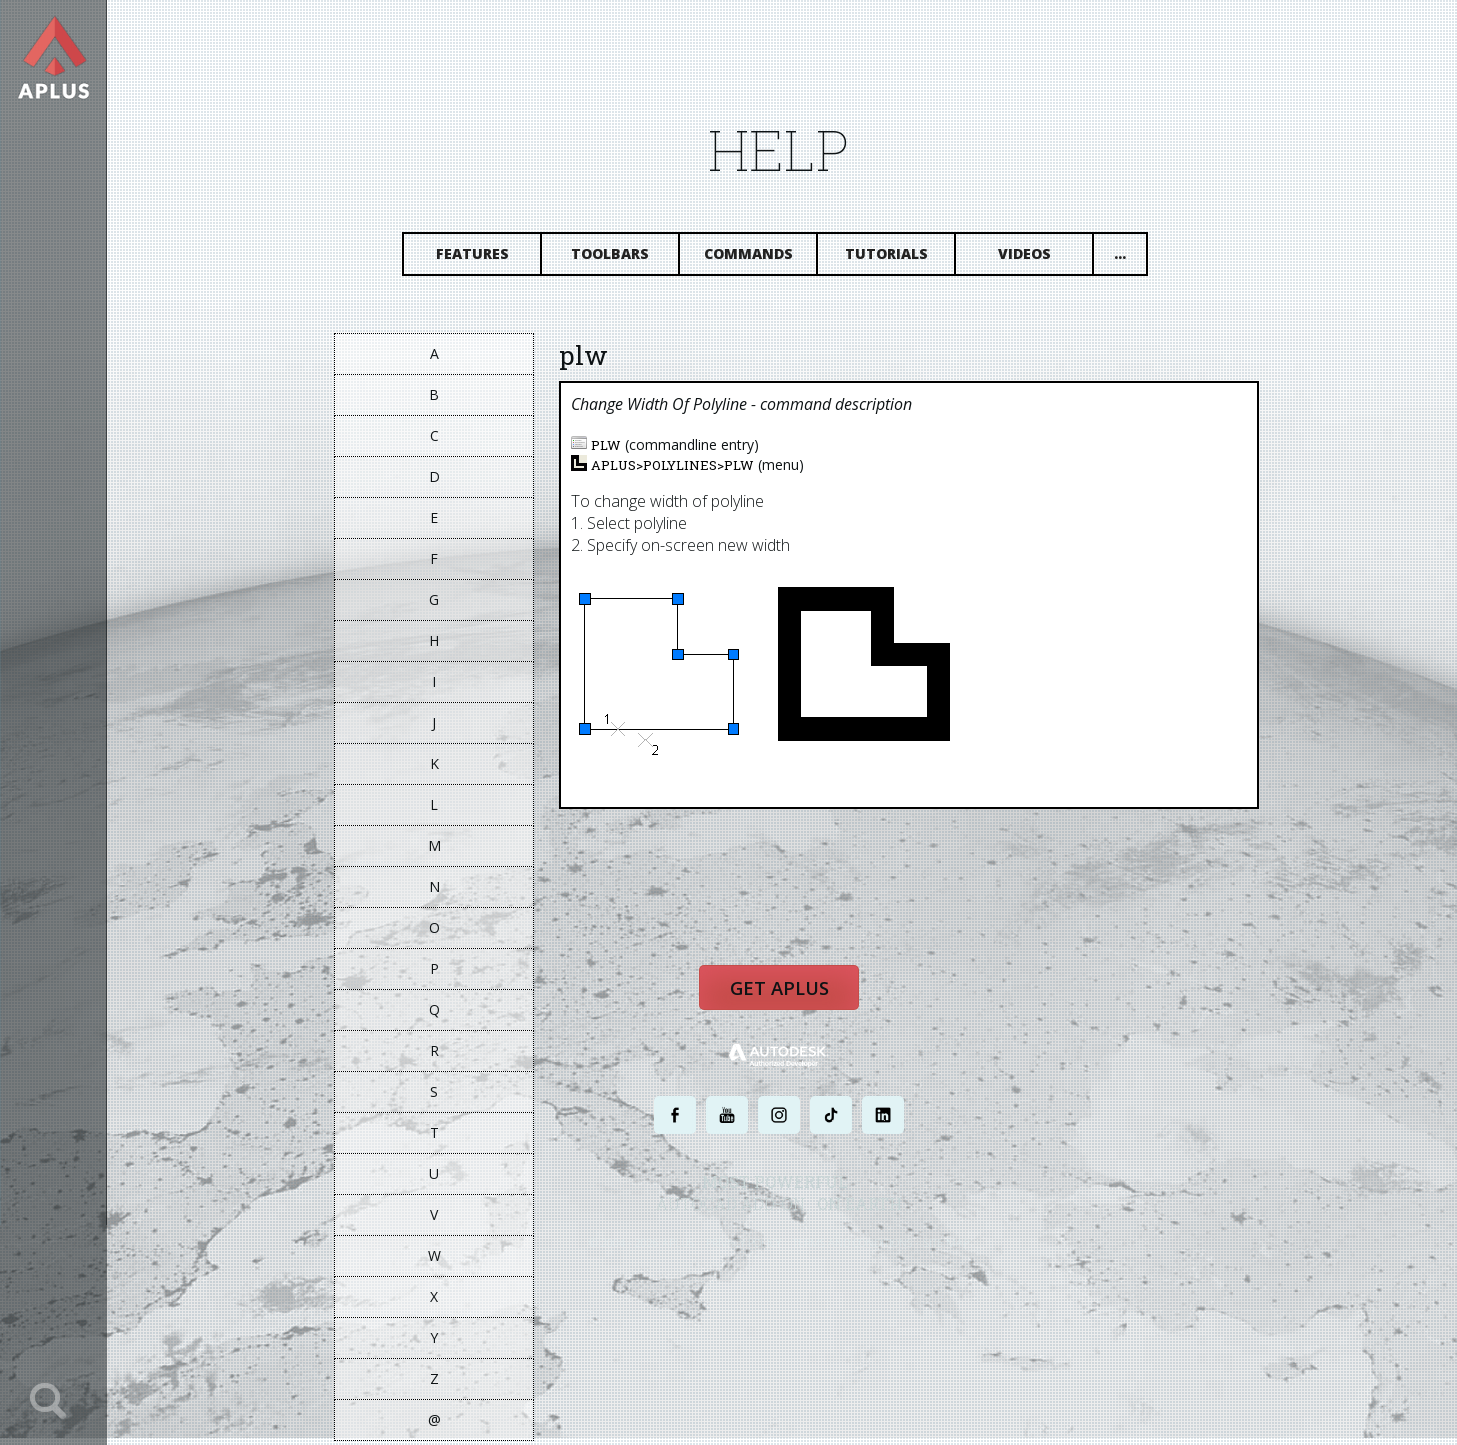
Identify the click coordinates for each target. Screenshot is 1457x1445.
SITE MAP (956, 1249)
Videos (1033, 257)
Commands (757, 257)
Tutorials (895, 257)
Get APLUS (789, 996)
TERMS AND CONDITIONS (862, 1249)
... (1130, 257)
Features (481, 257)
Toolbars (620, 257)
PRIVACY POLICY (753, 1249)
